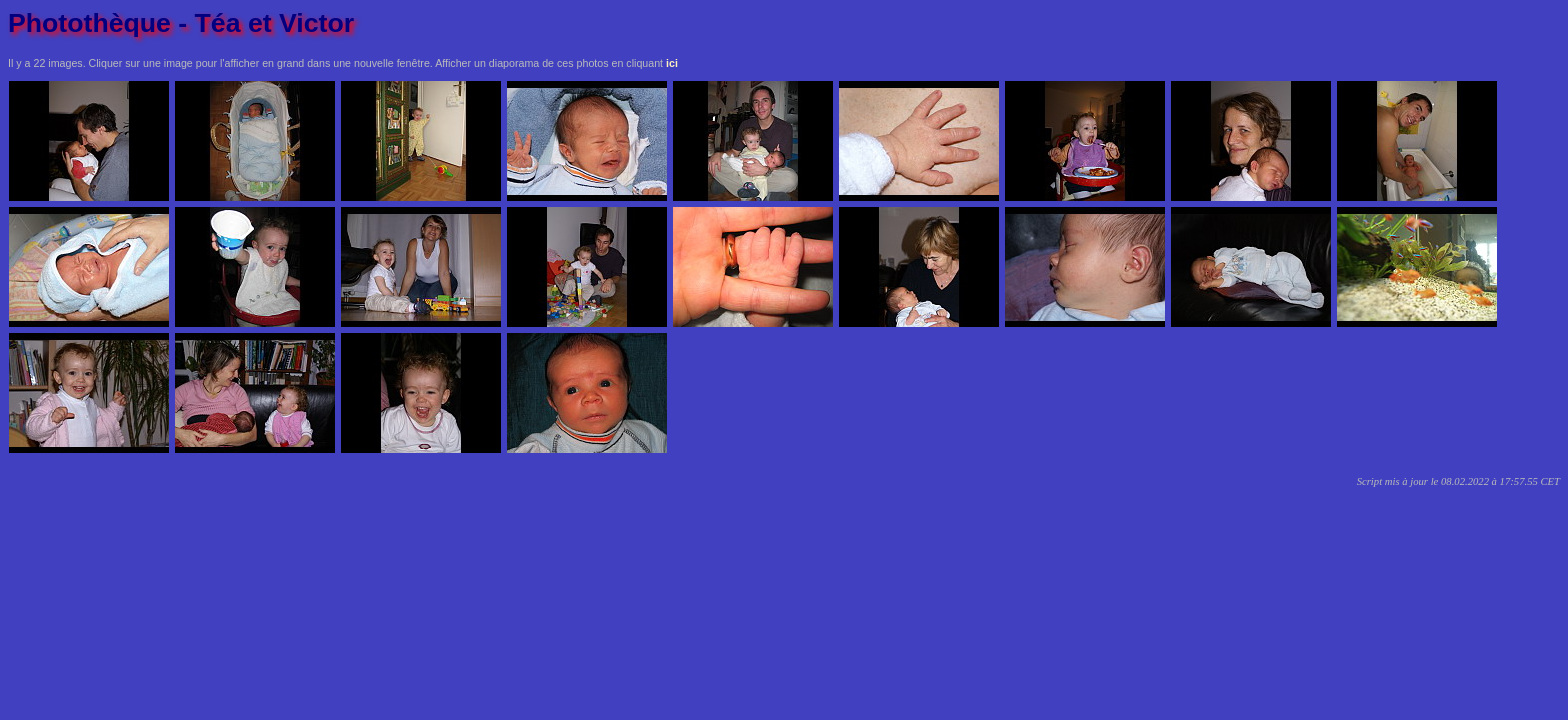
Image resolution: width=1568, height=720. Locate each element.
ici (672, 63)
